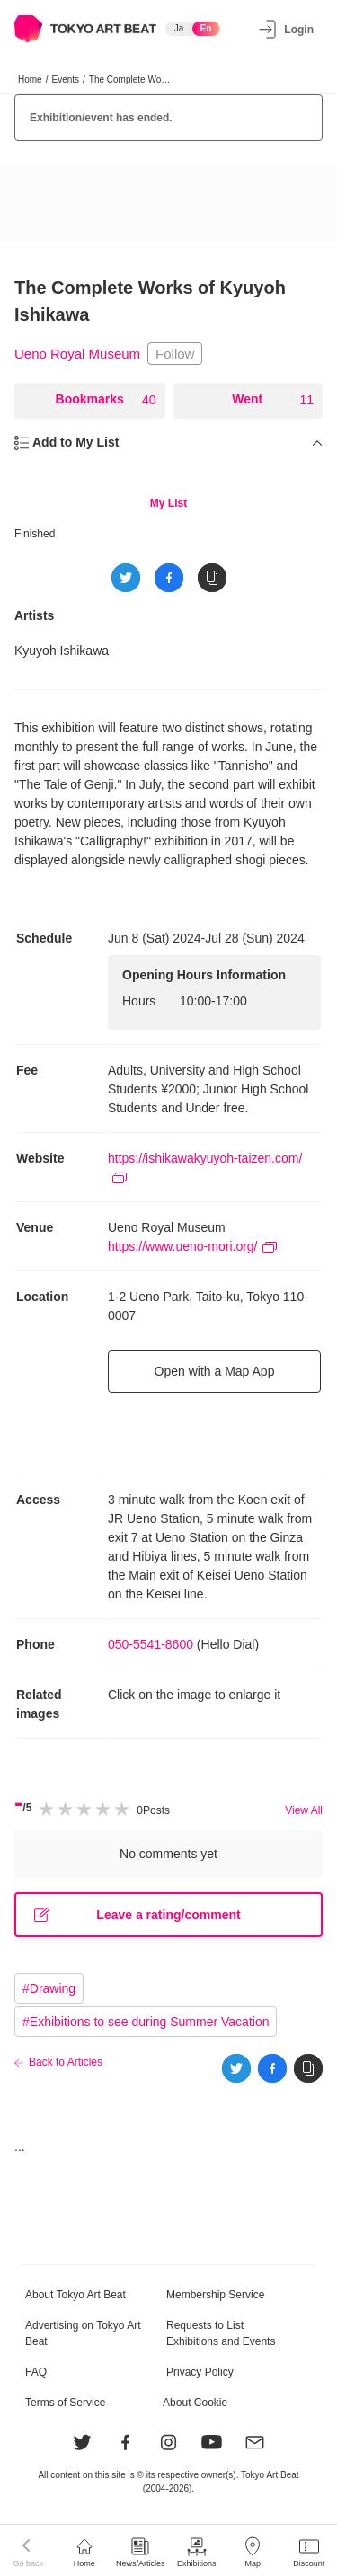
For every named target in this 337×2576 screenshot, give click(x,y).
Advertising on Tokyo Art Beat (83, 2333)
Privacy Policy (200, 2372)
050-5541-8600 (150, 1644)
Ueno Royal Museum (77, 353)
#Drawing (48, 1988)
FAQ (36, 2372)
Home (30, 79)
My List (168, 503)
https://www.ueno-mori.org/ (192, 1246)
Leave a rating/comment (137, 1915)
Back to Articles (65, 2062)
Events (65, 79)
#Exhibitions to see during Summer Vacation (145, 2021)
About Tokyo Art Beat (75, 2294)
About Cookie (195, 2402)
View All (304, 1810)
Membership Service (215, 2294)
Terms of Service (65, 2402)
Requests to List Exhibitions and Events (220, 2333)
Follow (174, 353)
